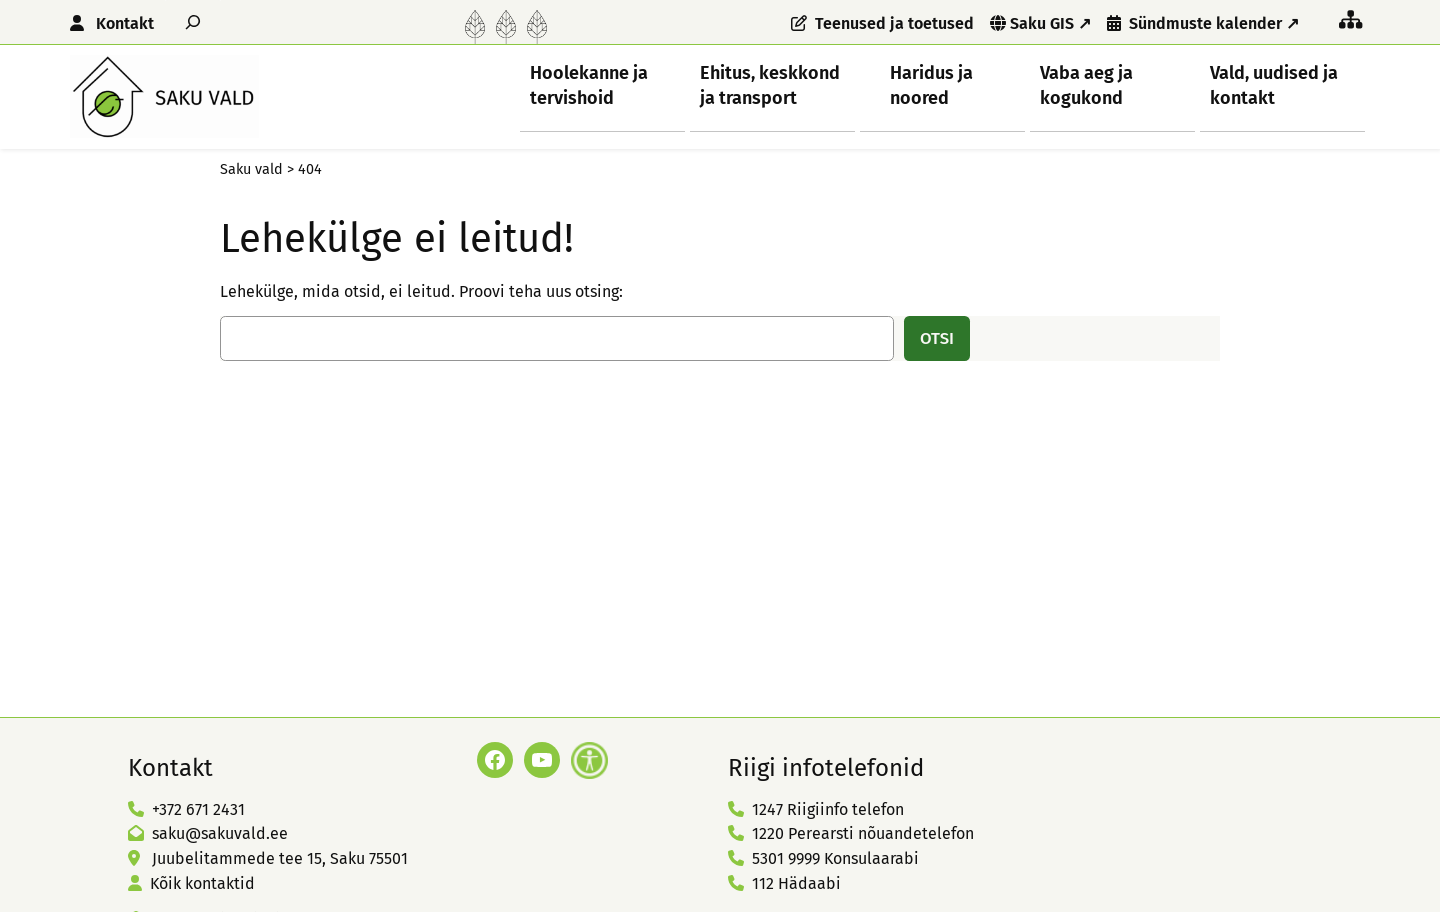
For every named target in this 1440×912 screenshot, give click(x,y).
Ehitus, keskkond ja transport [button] (770, 84)
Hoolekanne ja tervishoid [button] (589, 84)
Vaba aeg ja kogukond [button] (1086, 84)
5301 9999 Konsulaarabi (835, 858)
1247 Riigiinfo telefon (828, 809)
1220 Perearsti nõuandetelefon (863, 833)
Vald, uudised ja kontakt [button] (1274, 84)
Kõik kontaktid (202, 883)
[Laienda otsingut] (193, 21)
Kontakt (125, 23)
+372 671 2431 (198, 809)
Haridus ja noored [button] (931, 84)
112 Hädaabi (796, 883)
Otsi (937, 338)
